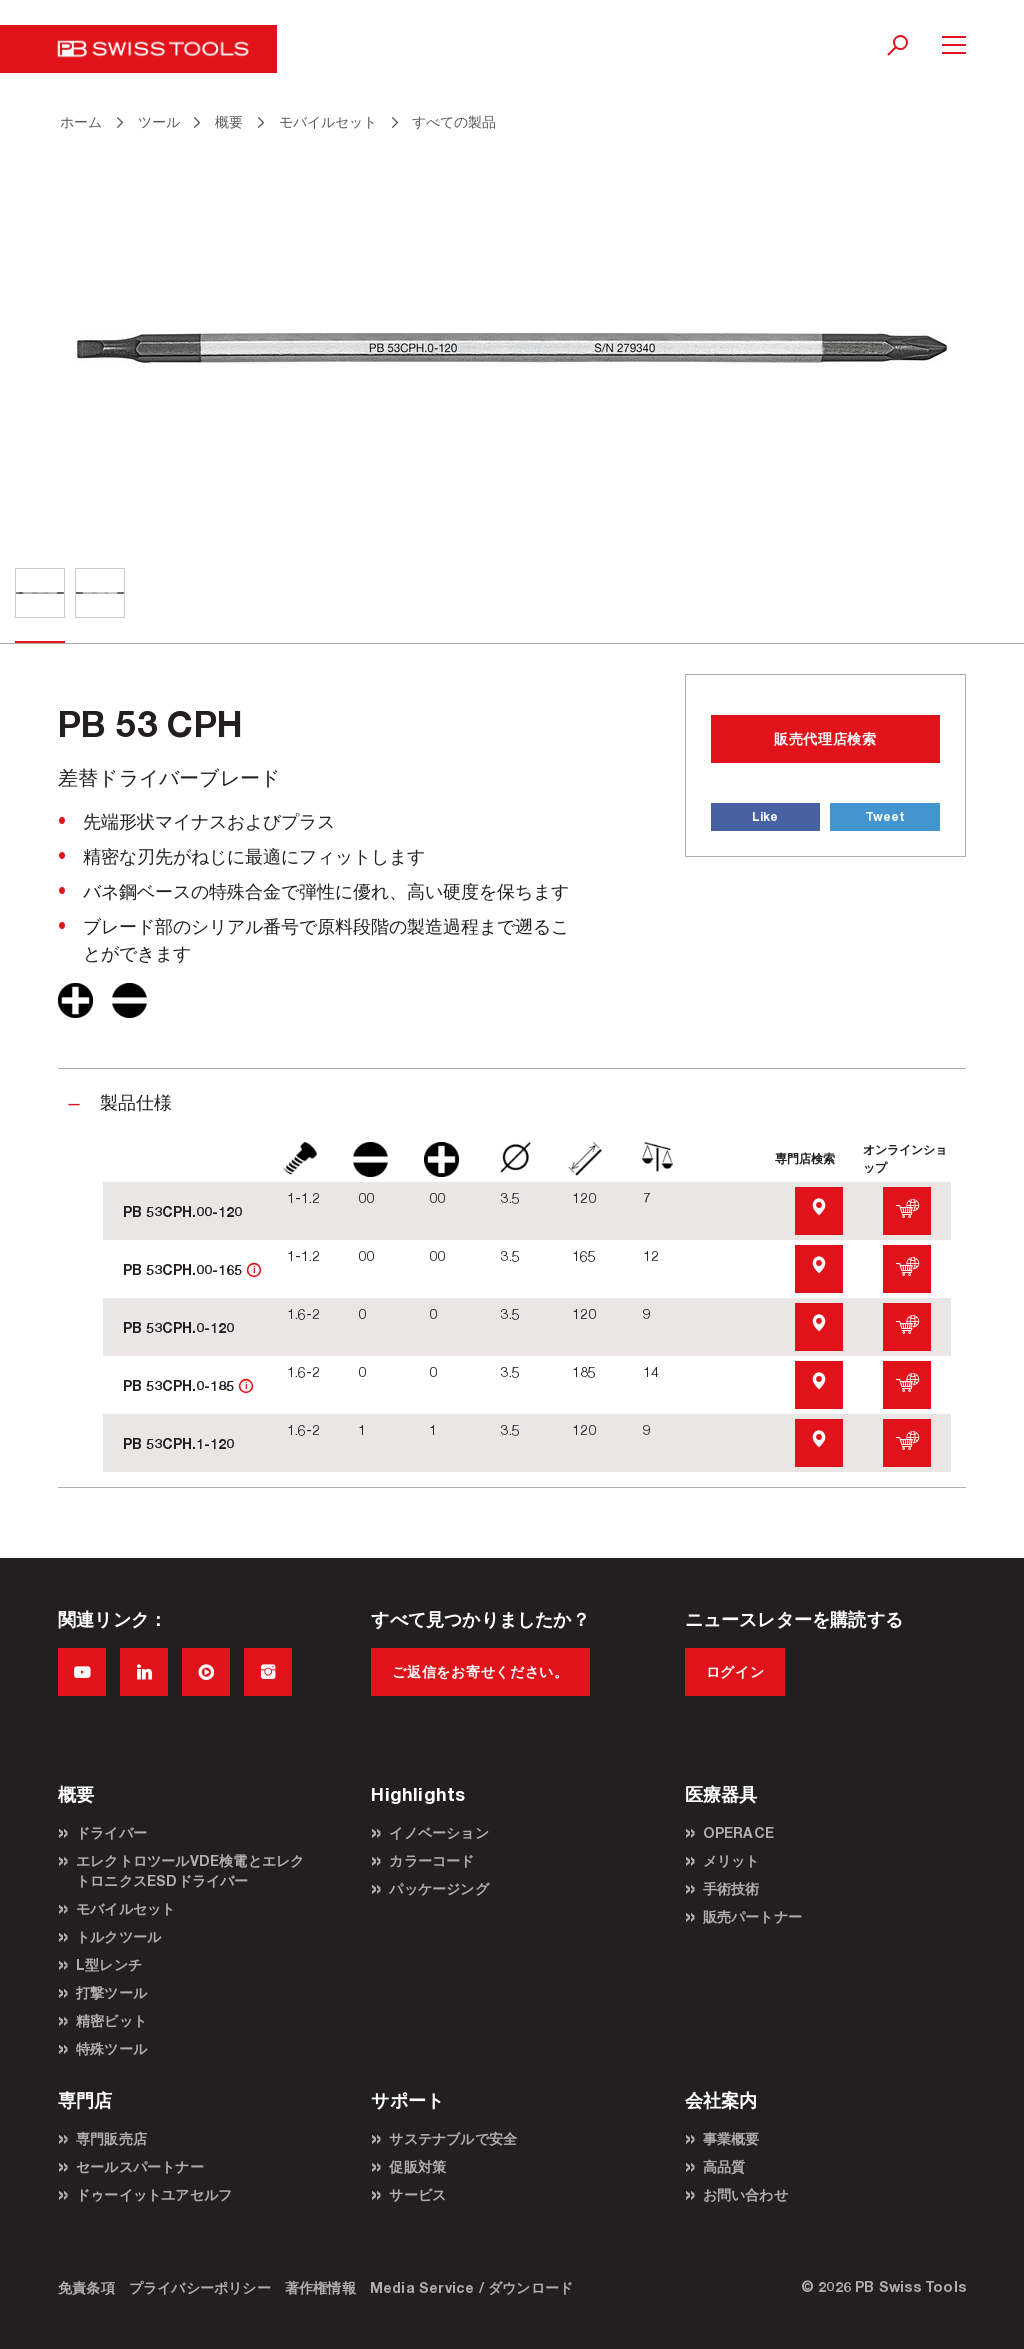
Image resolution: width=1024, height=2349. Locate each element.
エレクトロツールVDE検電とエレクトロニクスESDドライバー (190, 1870)
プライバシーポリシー (200, 2287)
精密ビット (111, 2020)
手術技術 (731, 1888)
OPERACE (738, 1832)
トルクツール (118, 1936)
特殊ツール (111, 2048)
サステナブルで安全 (453, 2138)
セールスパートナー (140, 2166)
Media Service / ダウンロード (471, 2287)
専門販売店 (111, 2138)
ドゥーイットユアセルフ (154, 2194)
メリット (731, 1860)
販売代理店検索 (825, 738)
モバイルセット (125, 1908)
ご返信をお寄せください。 (480, 1671)
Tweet (885, 816)
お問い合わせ (745, 2194)
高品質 (724, 2166)
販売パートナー (752, 1916)
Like (765, 816)
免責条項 (86, 2287)
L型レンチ (109, 1964)
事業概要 (731, 2138)
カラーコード (431, 1860)
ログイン (735, 1671)
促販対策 (417, 2166)
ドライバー (111, 1832)
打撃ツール (111, 1992)
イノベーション (438, 1832)
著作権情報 (320, 2287)
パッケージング (438, 1888)
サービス (417, 2194)
